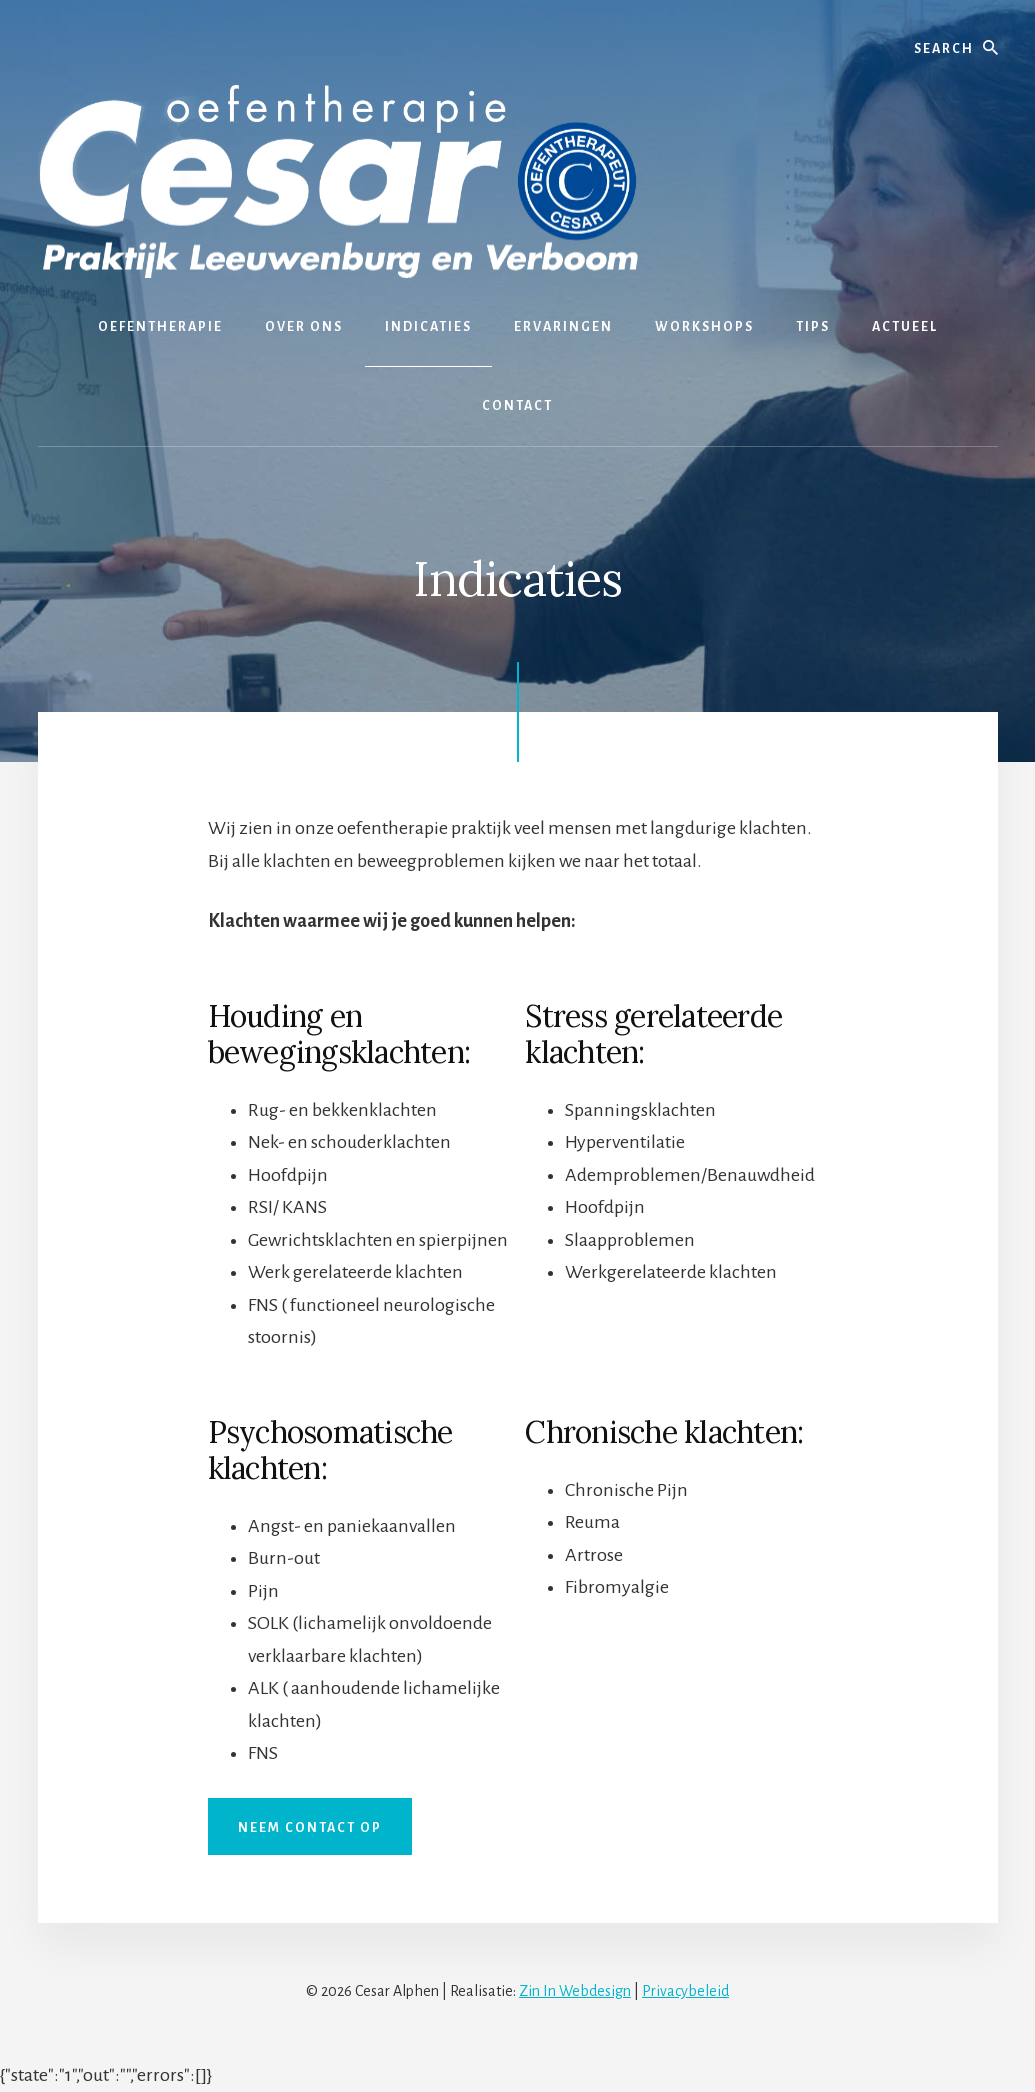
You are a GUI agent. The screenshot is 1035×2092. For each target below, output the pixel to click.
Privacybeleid (685, 1991)
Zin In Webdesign (575, 1991)
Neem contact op (310, 1828)
